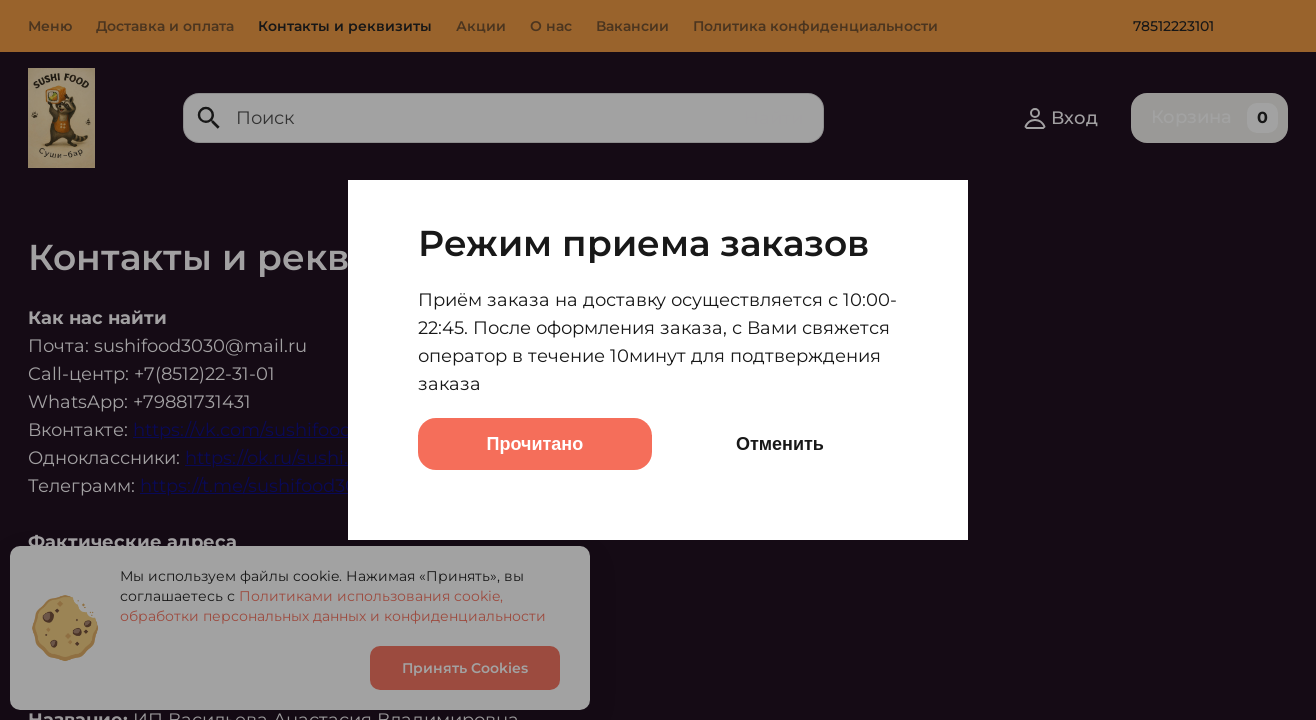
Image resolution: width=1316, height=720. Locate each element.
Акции (481, 26)
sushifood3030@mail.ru (200, 346)
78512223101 (1173, 26)
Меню (50, 26)
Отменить (780, 444)
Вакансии (632, 26)
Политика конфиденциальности (815, 26)
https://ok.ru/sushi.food (286, 458)
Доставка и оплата (165, 26)
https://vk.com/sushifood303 (258, 430)
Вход (1060, 118)
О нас (551, 26)
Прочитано (535, 444)
